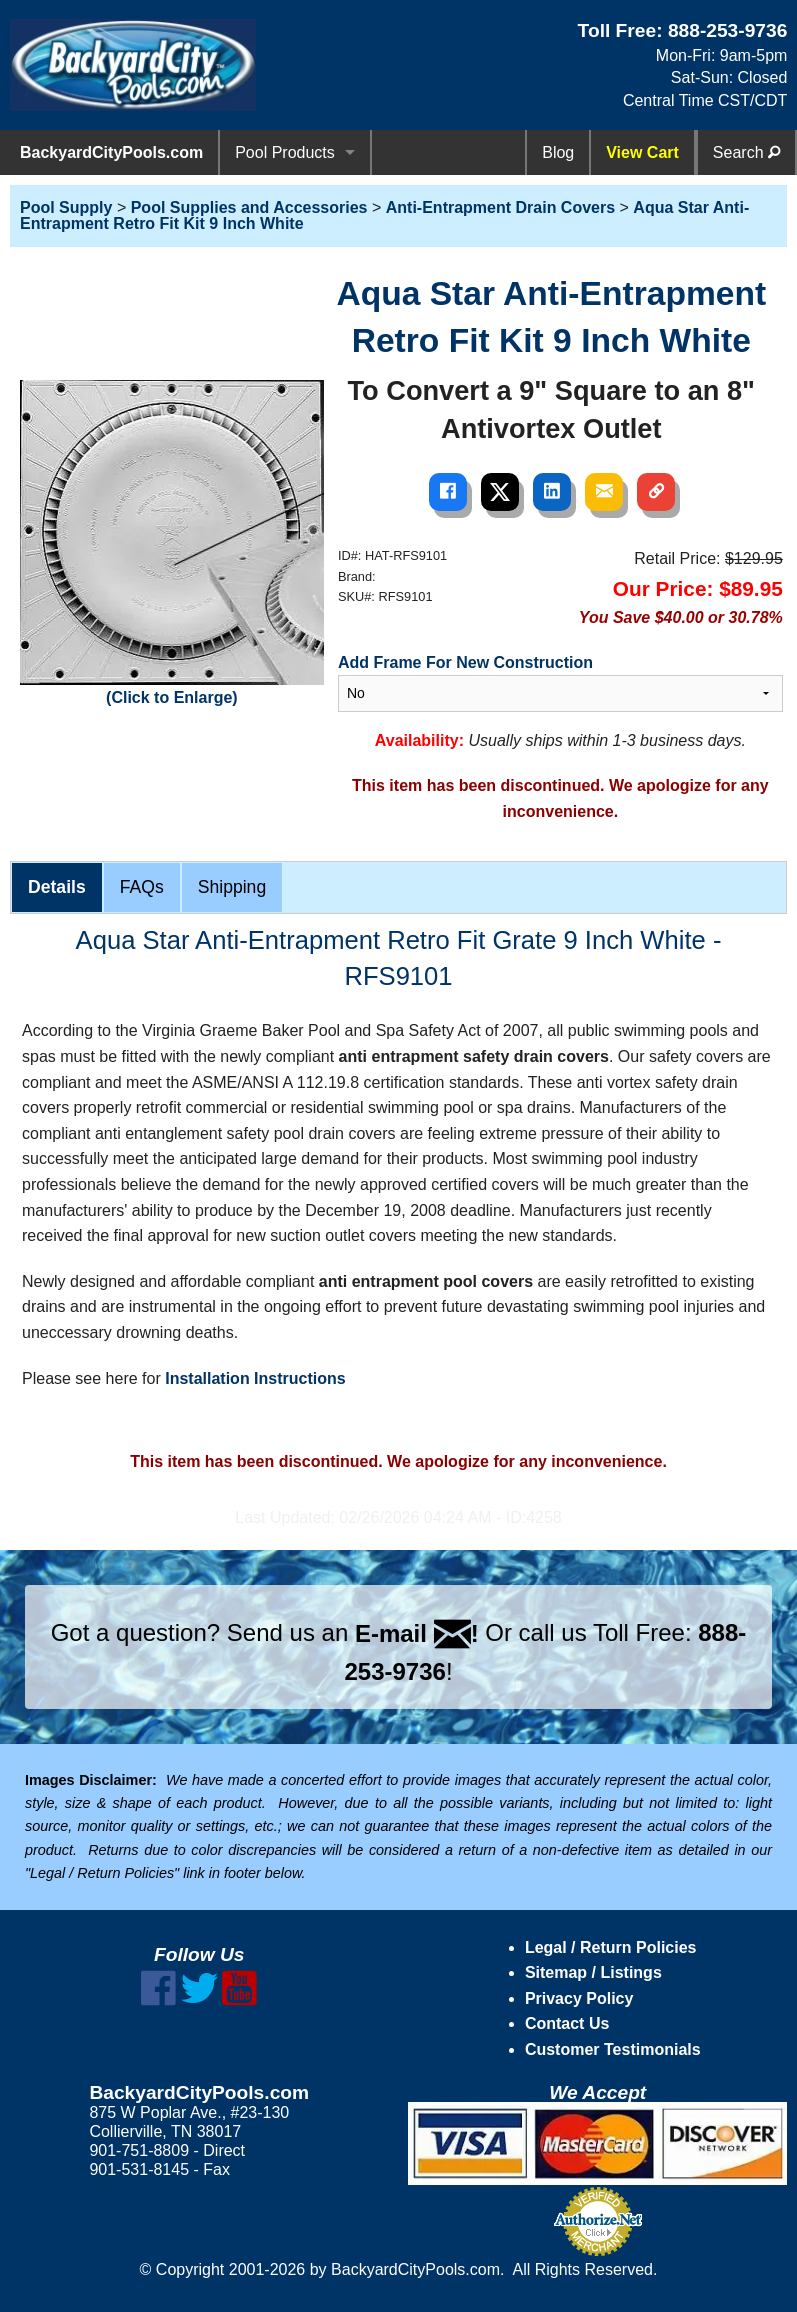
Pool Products (285, 152)
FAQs (142, 887)
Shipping (232, 887)
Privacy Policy (579, 1998)
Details (57, 887)
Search (746, 152)
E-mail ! (417, 1633)
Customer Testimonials (613, 2049)
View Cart (642, 152)
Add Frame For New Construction (465, 662)
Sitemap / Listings (593, 1972)
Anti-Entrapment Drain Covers (500, 207)
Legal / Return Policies (611, 1947)
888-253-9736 (728, 30)
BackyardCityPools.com (111, 152)
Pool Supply (66, 207)
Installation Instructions (255, 1378)
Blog (558, 152)
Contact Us (567, 2023)
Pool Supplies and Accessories (249, 207)
